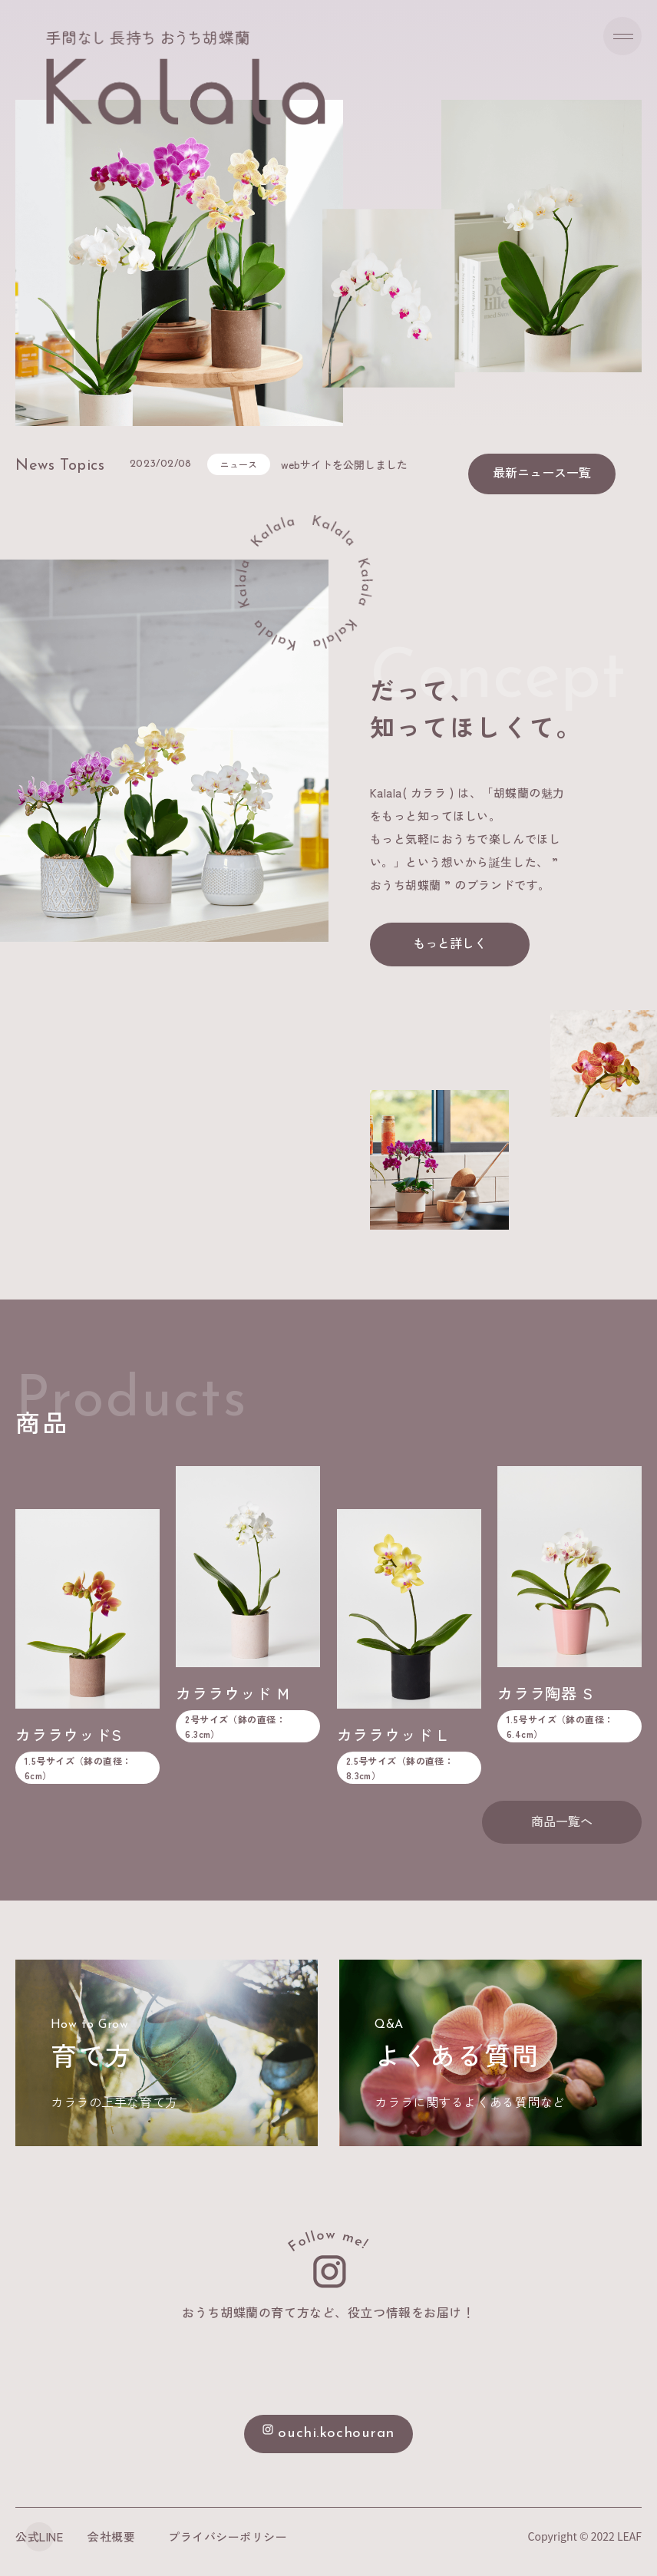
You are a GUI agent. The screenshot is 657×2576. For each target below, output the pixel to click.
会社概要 (111, 2536)
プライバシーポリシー (229, 2536)
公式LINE (39, 2536)
